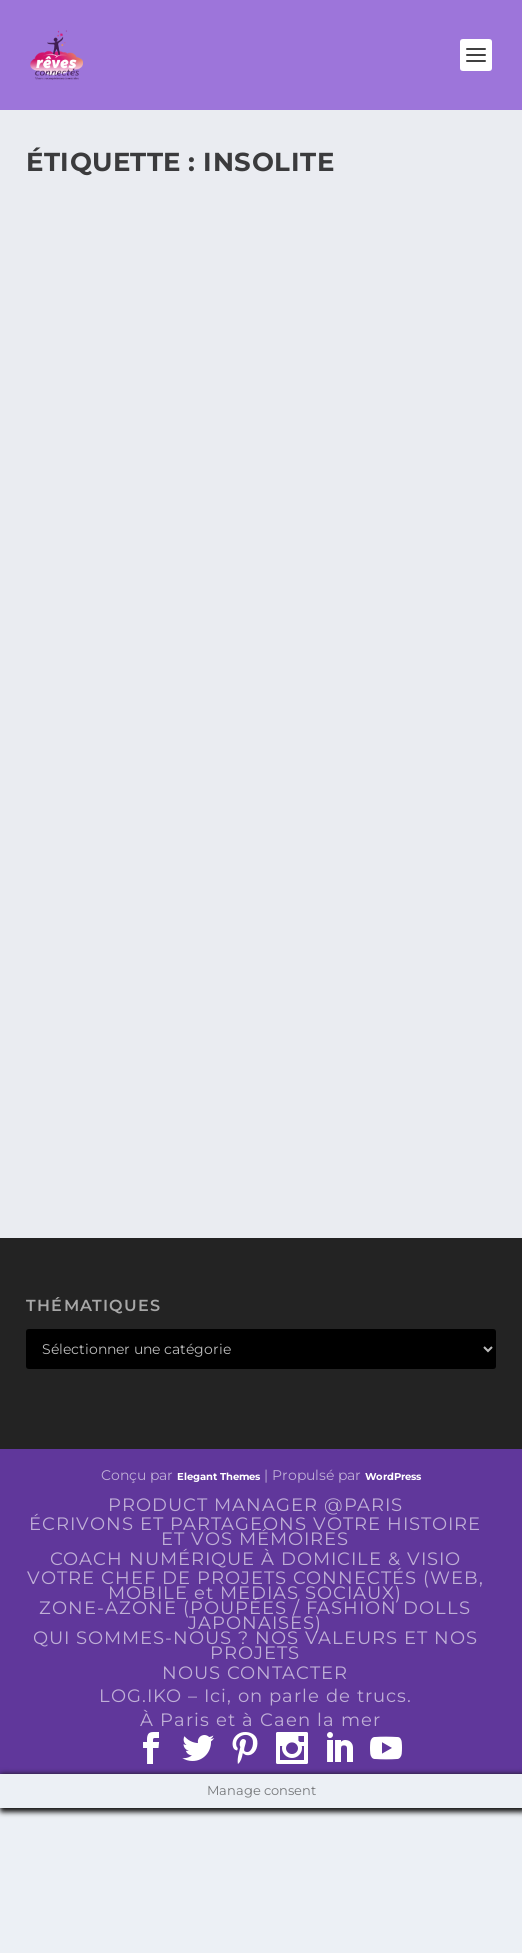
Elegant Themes (218, 1476)
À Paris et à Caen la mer (260, 1720)
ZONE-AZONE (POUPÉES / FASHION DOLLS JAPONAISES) (255, 1615)
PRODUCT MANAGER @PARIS (255, 1505)
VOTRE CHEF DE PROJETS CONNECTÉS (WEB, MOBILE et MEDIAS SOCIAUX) (255, 1585)
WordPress (393, 1476)
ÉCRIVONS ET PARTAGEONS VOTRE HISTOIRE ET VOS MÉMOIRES (255, 1531)
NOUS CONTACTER (255, 1673)
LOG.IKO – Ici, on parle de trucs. (255, 1696)
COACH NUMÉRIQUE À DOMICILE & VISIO (255, 1559)
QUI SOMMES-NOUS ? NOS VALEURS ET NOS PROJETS (255, 1645)
